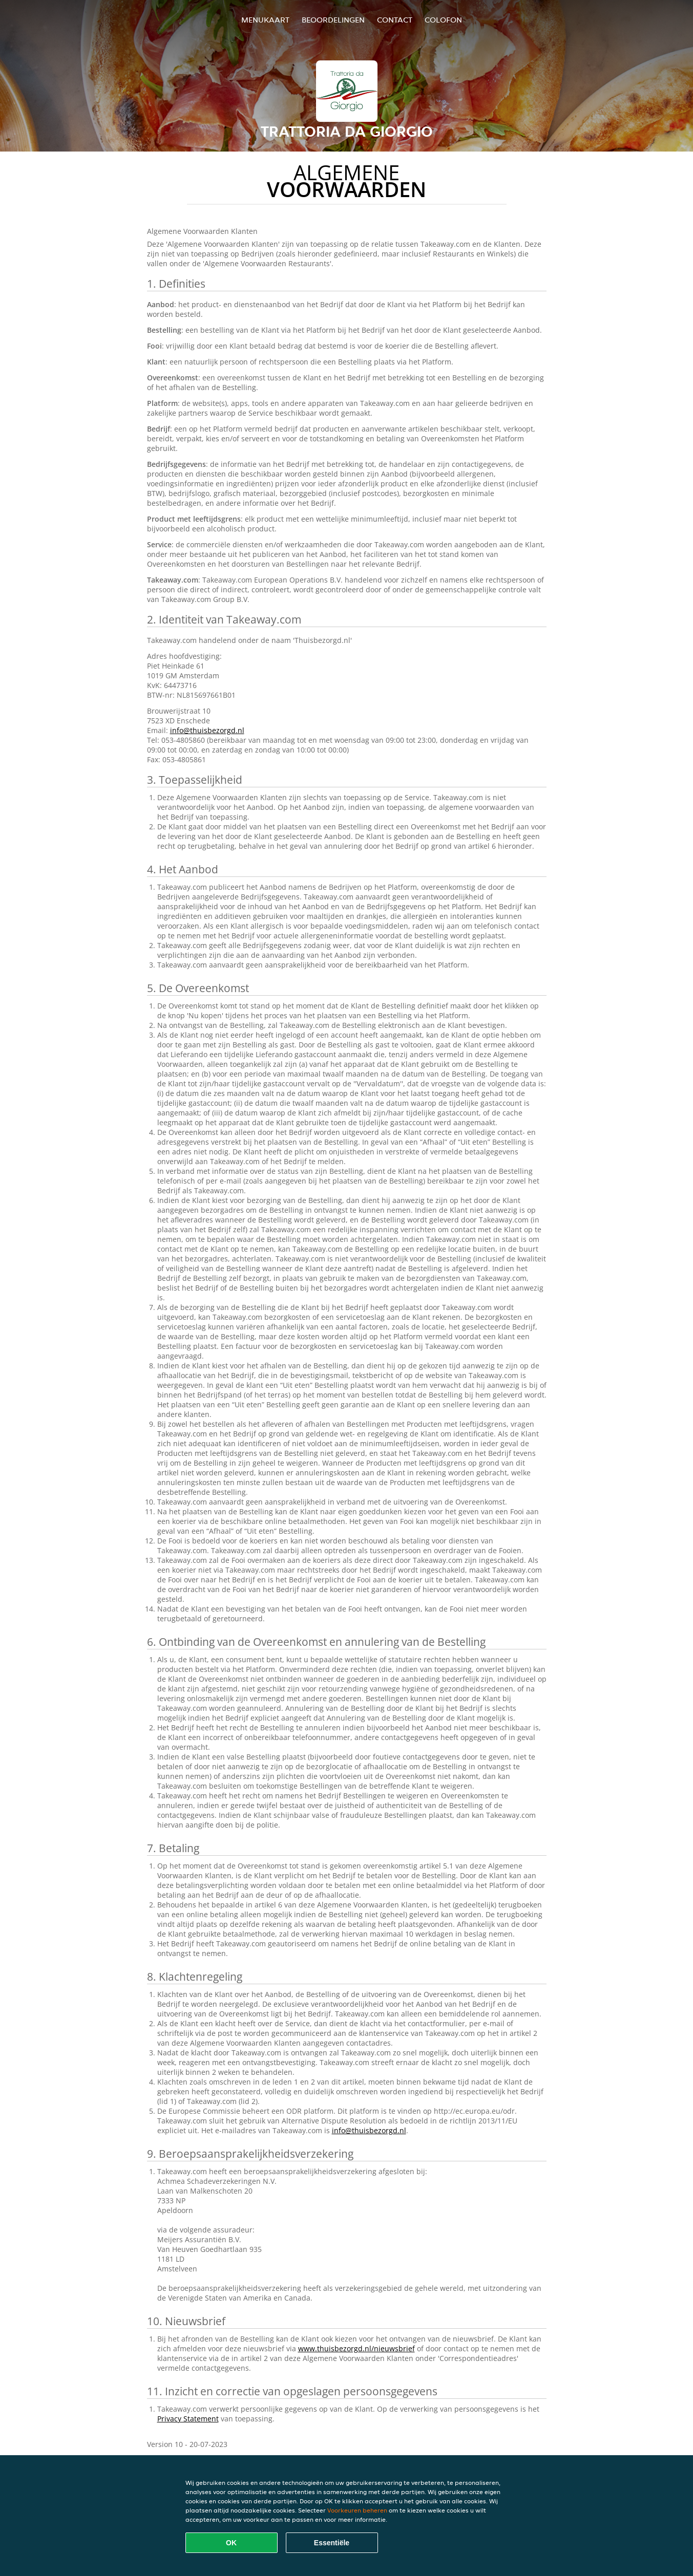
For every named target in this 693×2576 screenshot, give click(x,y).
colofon (443, 19)
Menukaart (265, 19)
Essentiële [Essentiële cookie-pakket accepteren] (331, 2543)
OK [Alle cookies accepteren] (231, 2543)
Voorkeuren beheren (357, 2510)
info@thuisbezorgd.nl (207, 730)
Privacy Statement (188, 2418)
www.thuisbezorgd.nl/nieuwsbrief (356, 2348)
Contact (394, 19)
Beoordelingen (333, 19)
